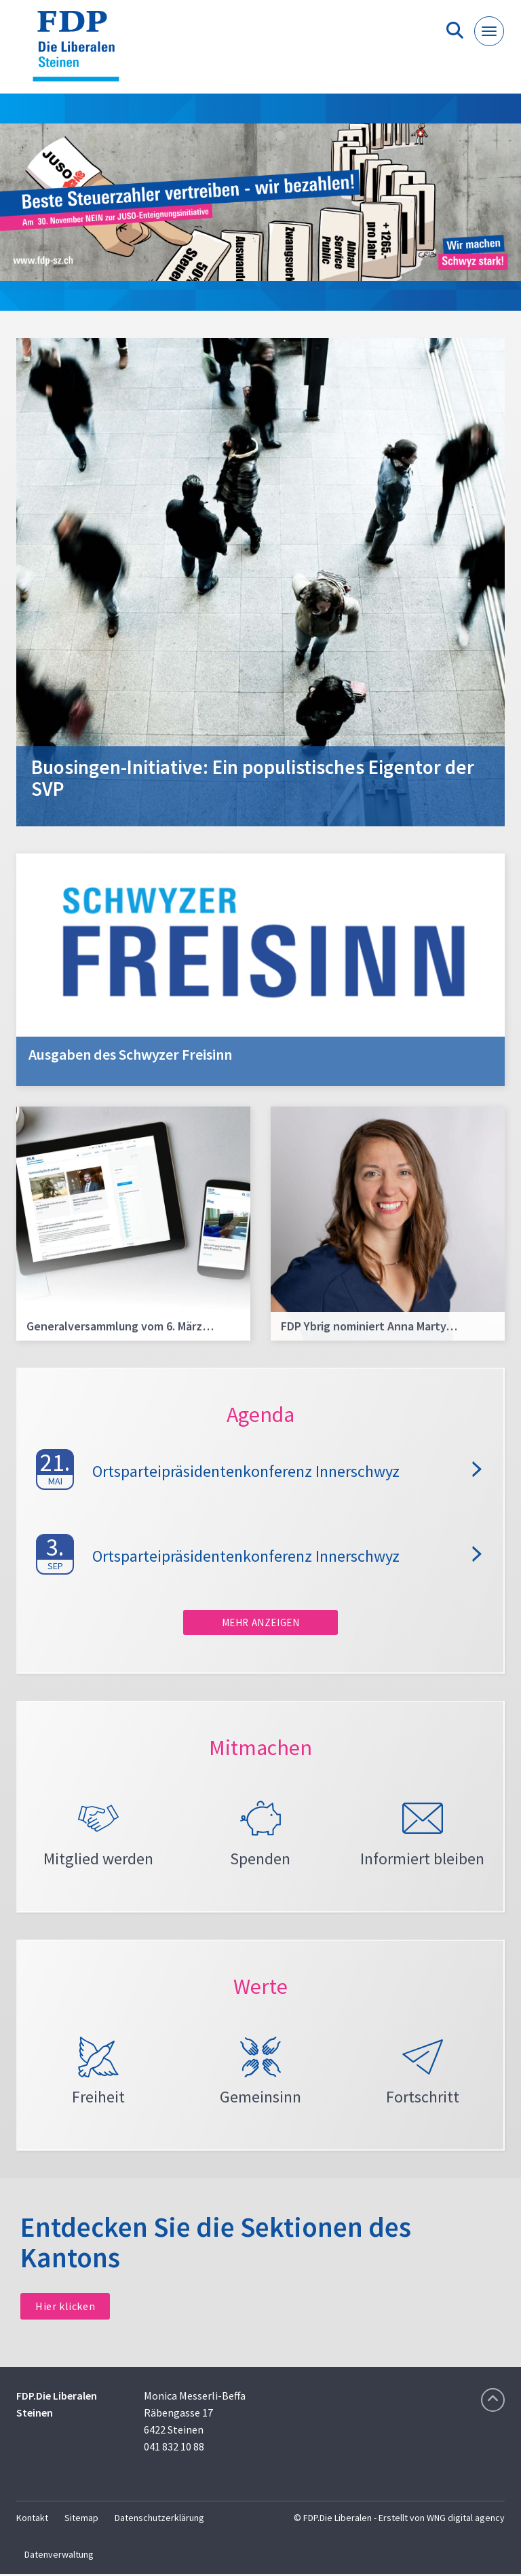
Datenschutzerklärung (159, 2520)
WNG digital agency (466, 2520)
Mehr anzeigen (261, 1622)
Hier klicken (65, 2308)
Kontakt (32, 2520)
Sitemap (81, 2520)
